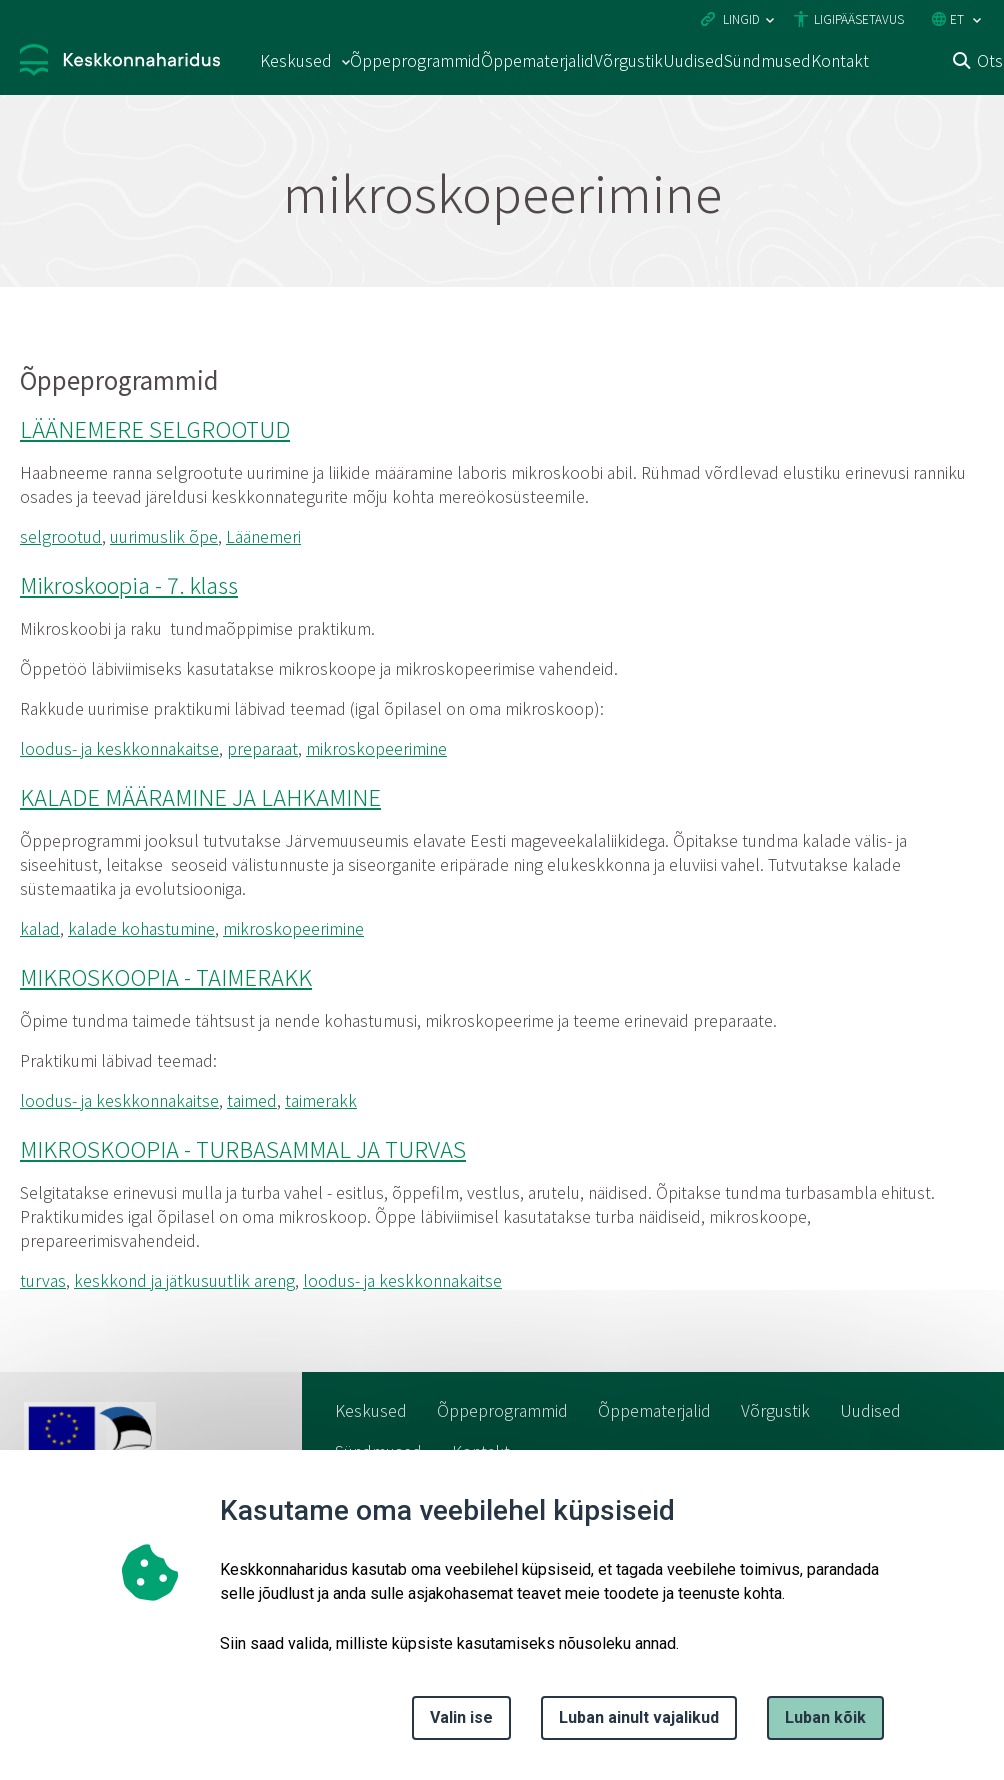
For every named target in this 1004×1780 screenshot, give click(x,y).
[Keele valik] (977, 20)
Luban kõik (825, 1717)
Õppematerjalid (537, 60)
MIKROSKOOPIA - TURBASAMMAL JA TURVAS (243, 1148)
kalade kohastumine (141, 928)
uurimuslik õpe (164, 536)
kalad (40, 928)
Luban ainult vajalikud (639, 1717)
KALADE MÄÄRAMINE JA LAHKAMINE (200, 796)
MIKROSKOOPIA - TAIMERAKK (166, 976)
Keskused (371, 1410)
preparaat (262, 748)
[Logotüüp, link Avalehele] (120, 62)
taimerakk (321, 1100)
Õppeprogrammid (415, 60)
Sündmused (767, 60)
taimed (252, 1100)
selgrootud (61, 536)
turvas (43, 1280)
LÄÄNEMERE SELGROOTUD (155, 428)
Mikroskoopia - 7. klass (129, 584)
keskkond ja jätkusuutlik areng (184, 1280)
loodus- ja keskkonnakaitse (119, 748)
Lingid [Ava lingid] (741, 18)
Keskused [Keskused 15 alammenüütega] (296, 60)
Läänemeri (263, 536)
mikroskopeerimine (376, 748)
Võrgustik (628, 60)
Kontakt (840, 60)
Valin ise (461, 1717)
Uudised (693, 60)
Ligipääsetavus (859, 18)
